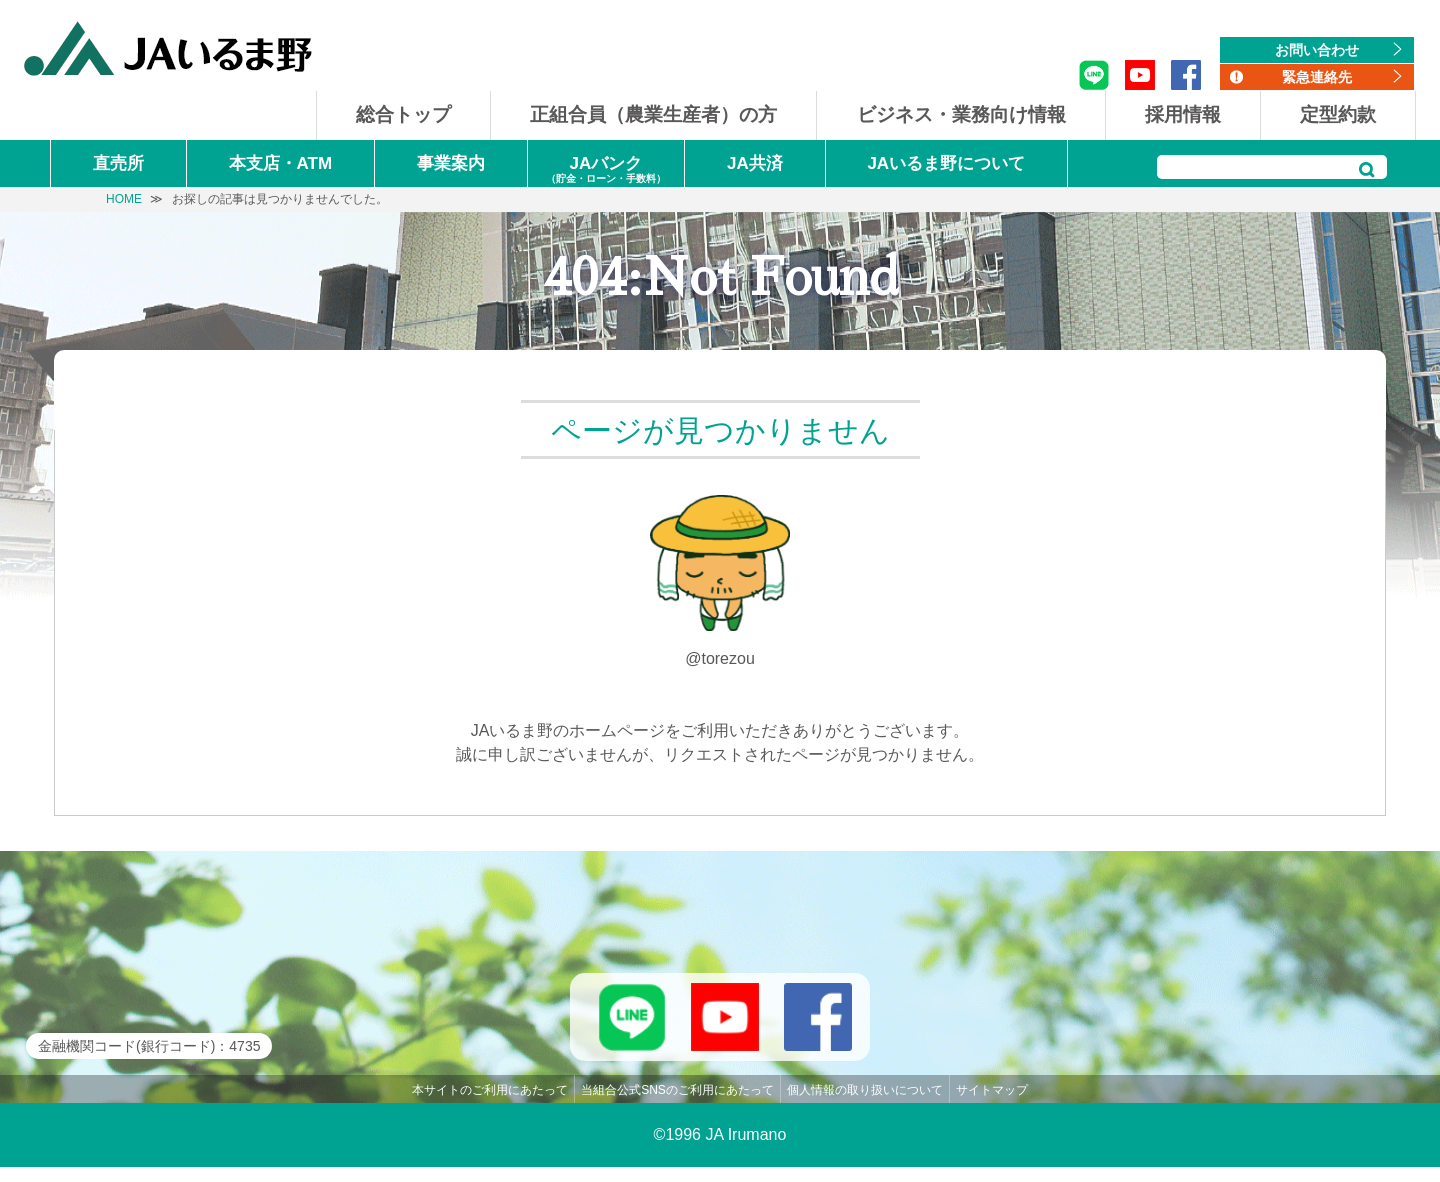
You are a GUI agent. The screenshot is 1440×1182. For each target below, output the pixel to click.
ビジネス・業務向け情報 (961, 114)
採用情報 (1183, 114)
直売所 (118, 163)
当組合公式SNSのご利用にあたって (677, 1105)
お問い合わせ (1317, 50)
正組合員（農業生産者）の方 (653, 114)
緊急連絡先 (1317, 77)
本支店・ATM (281, 163)
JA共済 (755, 163)
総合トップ (403, 114)
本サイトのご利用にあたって (490, 1105)
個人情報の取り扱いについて (865, 1105)
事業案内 (451, 163)
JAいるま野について (946, 163)
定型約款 (1338, 114)
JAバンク (606, 170)
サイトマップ (992, 1105)
